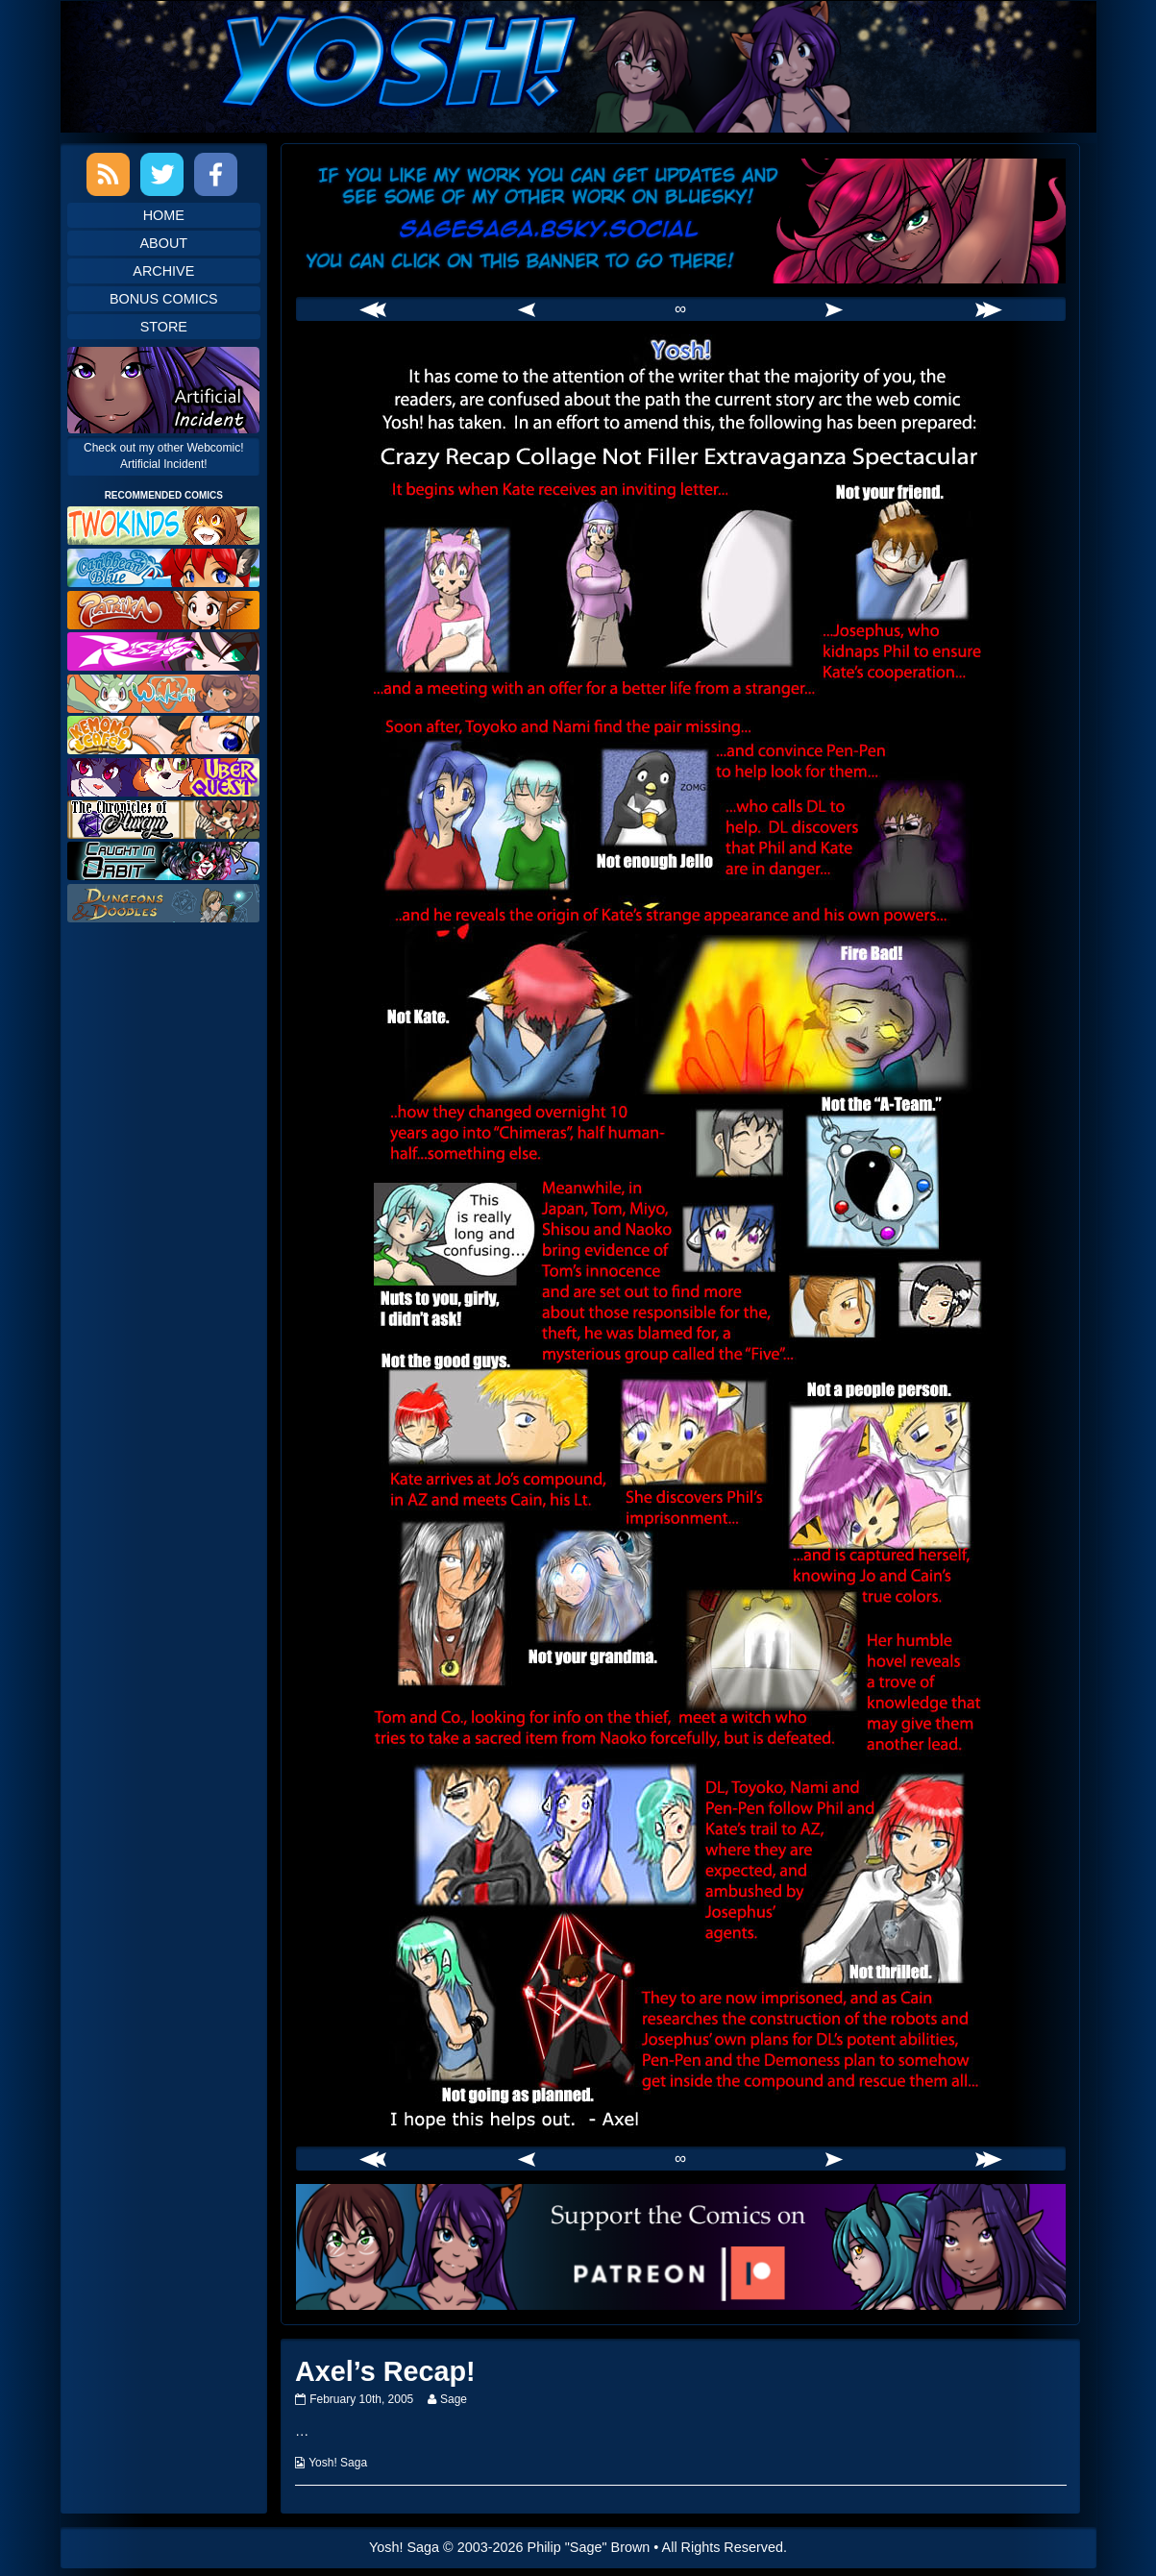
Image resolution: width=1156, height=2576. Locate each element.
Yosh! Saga (337, 2462)
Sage (453, 2399)
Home (163, 215)
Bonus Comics (164, 299)
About (164, 243)
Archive (163, 271)
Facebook (215, 174)
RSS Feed (108, 174)
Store (163, 326)
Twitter (162, 174)
